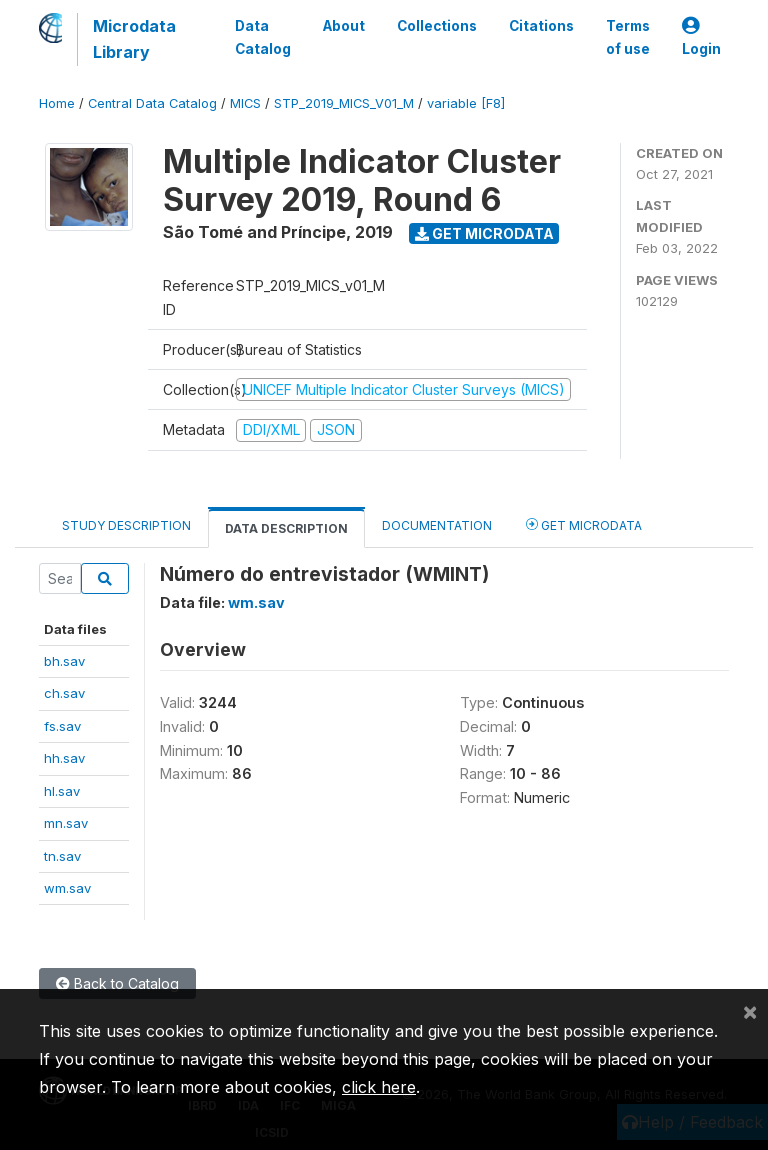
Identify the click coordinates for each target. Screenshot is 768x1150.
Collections (437, 26)
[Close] (750, 1011)
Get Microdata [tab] (584, 524)
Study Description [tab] (126, 525)
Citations (541, 26)
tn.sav (62, 856)
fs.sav (62, 726)
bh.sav (64, 661)
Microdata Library (134, 39)
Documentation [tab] (437, 525)
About (344, 26)
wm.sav (67, 888)
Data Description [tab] (286, 528)
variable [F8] (466, 103)
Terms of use (628, 37)
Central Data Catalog (152, 103)
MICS (245, 103)
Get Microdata (484, 233)
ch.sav (64, 693)
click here (379, 1087)
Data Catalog (263, 37)
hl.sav (62, 791)
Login (701, 37)
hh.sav (64, 758)
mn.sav (66, 823)
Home (57, 103)
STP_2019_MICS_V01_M (344, 103)
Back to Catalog (117, 983)
